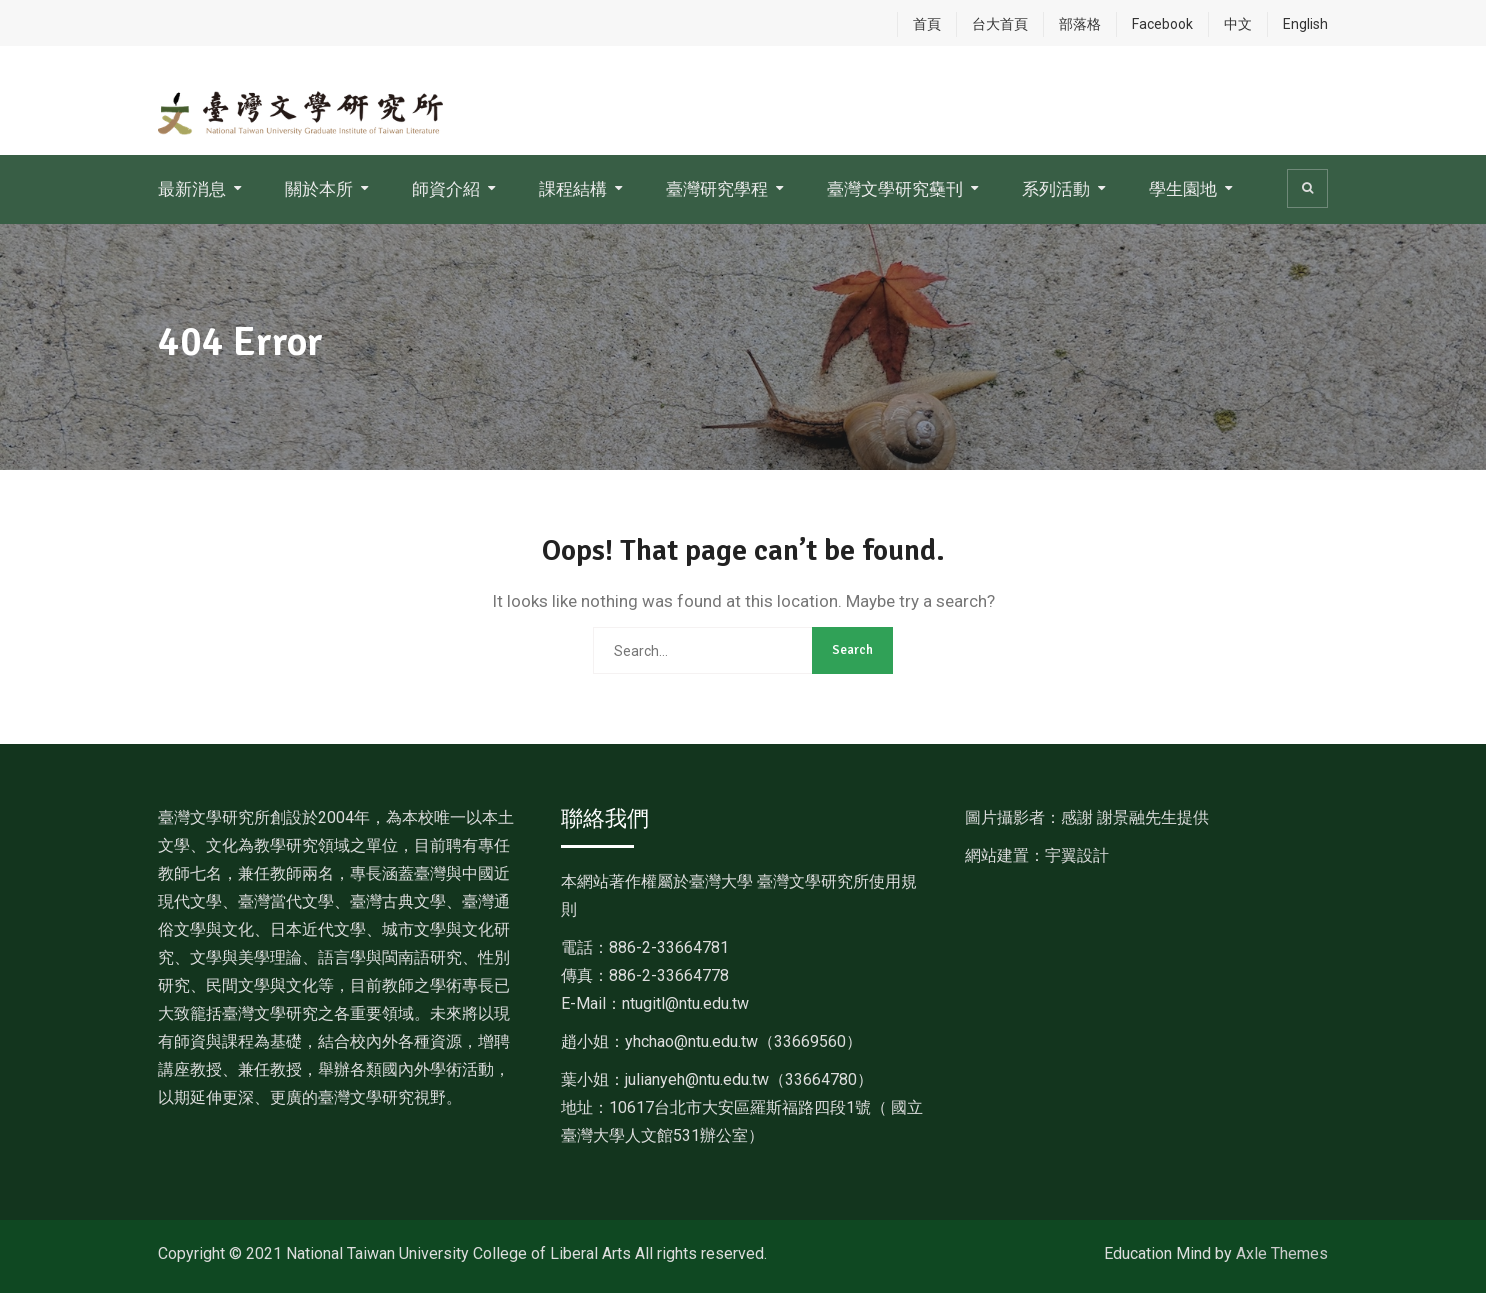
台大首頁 (1000, 24)
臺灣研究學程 (717, 191)
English (1305, 24)
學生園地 (1183, 191)
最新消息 (192, 191)
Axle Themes (1282, 1255)
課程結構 (573, 191)
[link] (743, 1043)
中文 (1238, 24)
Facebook (1162, 24)
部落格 (1080, 24)
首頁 (927, 24)
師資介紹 (446, 191)
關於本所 (319, 191)
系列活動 (1056, 191)
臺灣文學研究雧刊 (895, 191)
